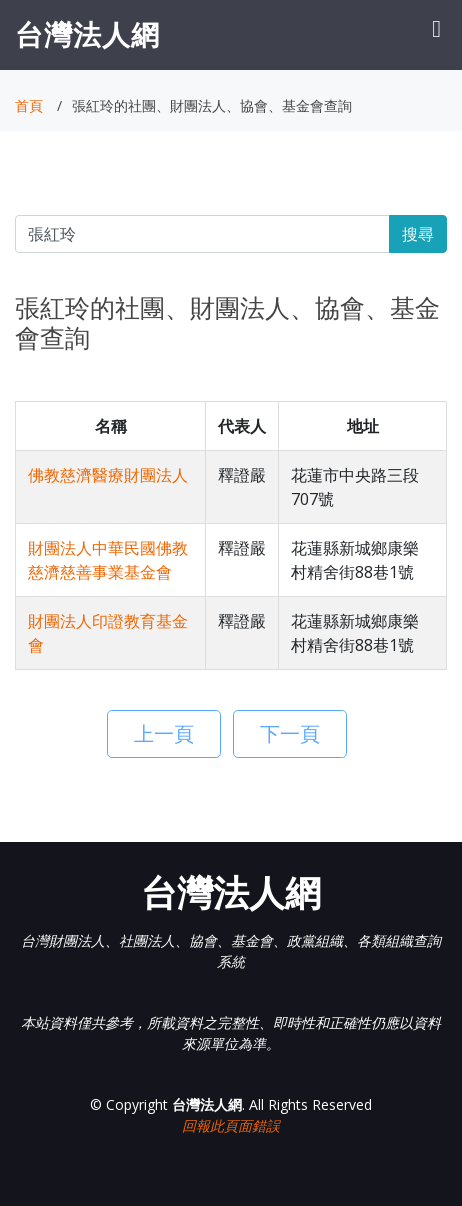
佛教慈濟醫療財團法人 (108, 475)
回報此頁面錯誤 (231, 1125)
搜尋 (418, 234)
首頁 (29, 105)
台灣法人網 (87, 34)
